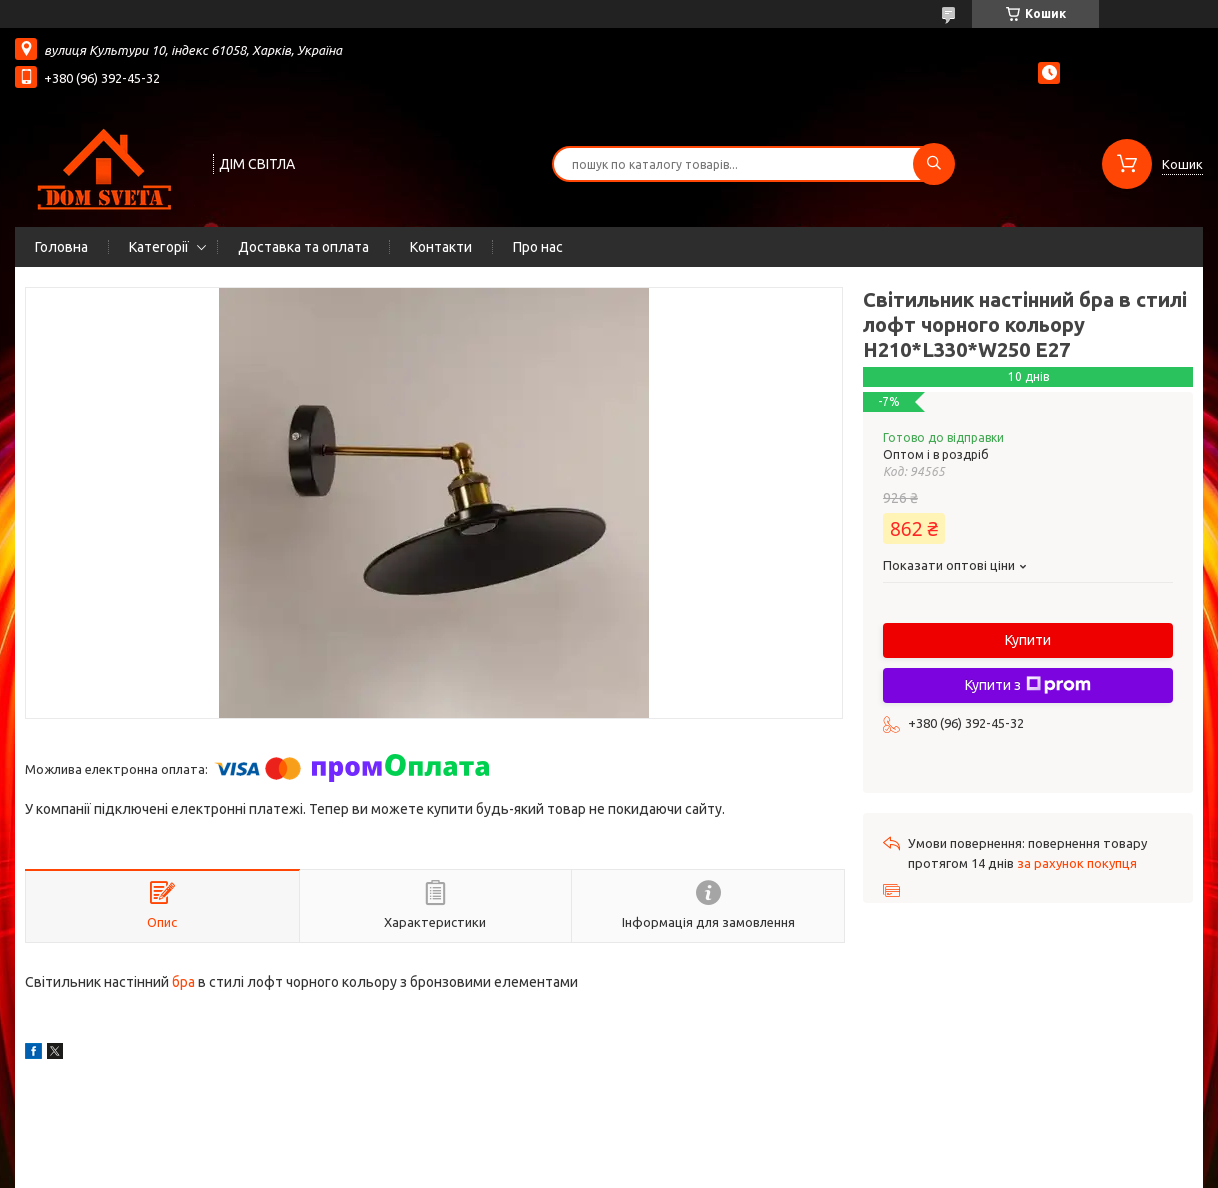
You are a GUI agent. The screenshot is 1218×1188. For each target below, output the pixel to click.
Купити (1028, 640)
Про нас (538, 247)
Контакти (441, 247)
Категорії (159, 247)
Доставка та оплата (303, 247)
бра (183, 982)
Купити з (1028, 685)
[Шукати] (934, 164)
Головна (61, 247)
